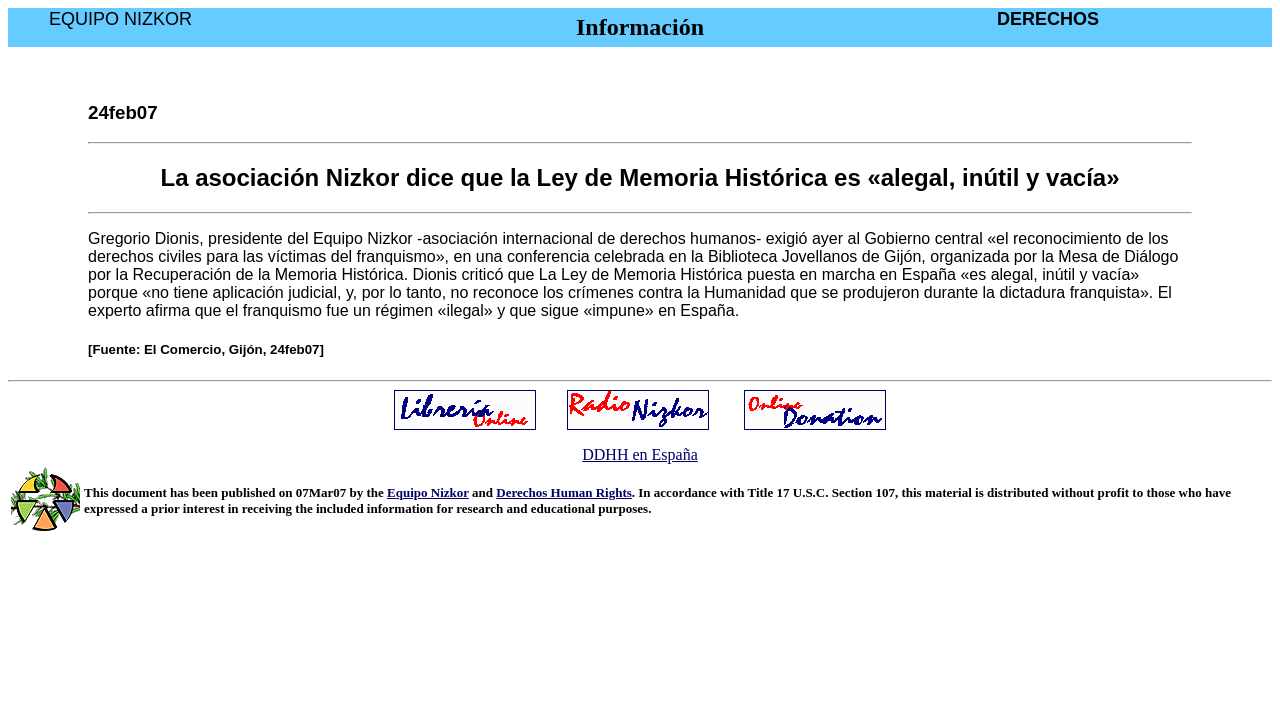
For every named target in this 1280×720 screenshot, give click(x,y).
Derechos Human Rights (564, 492)
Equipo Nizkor (428, 492)
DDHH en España (640, 454)
